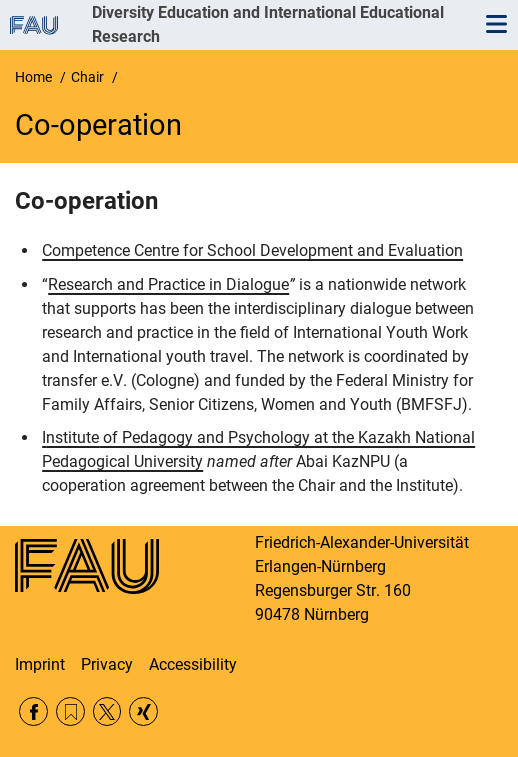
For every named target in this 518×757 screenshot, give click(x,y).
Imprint (40, 664)
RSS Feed (70, 711)
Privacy (107, 664)
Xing (143, 711)
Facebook (33, 711)
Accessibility (193, 664)
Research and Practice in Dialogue (168, 284)
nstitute (72, 437)
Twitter (107, 711)
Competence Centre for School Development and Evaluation (252, 250)
